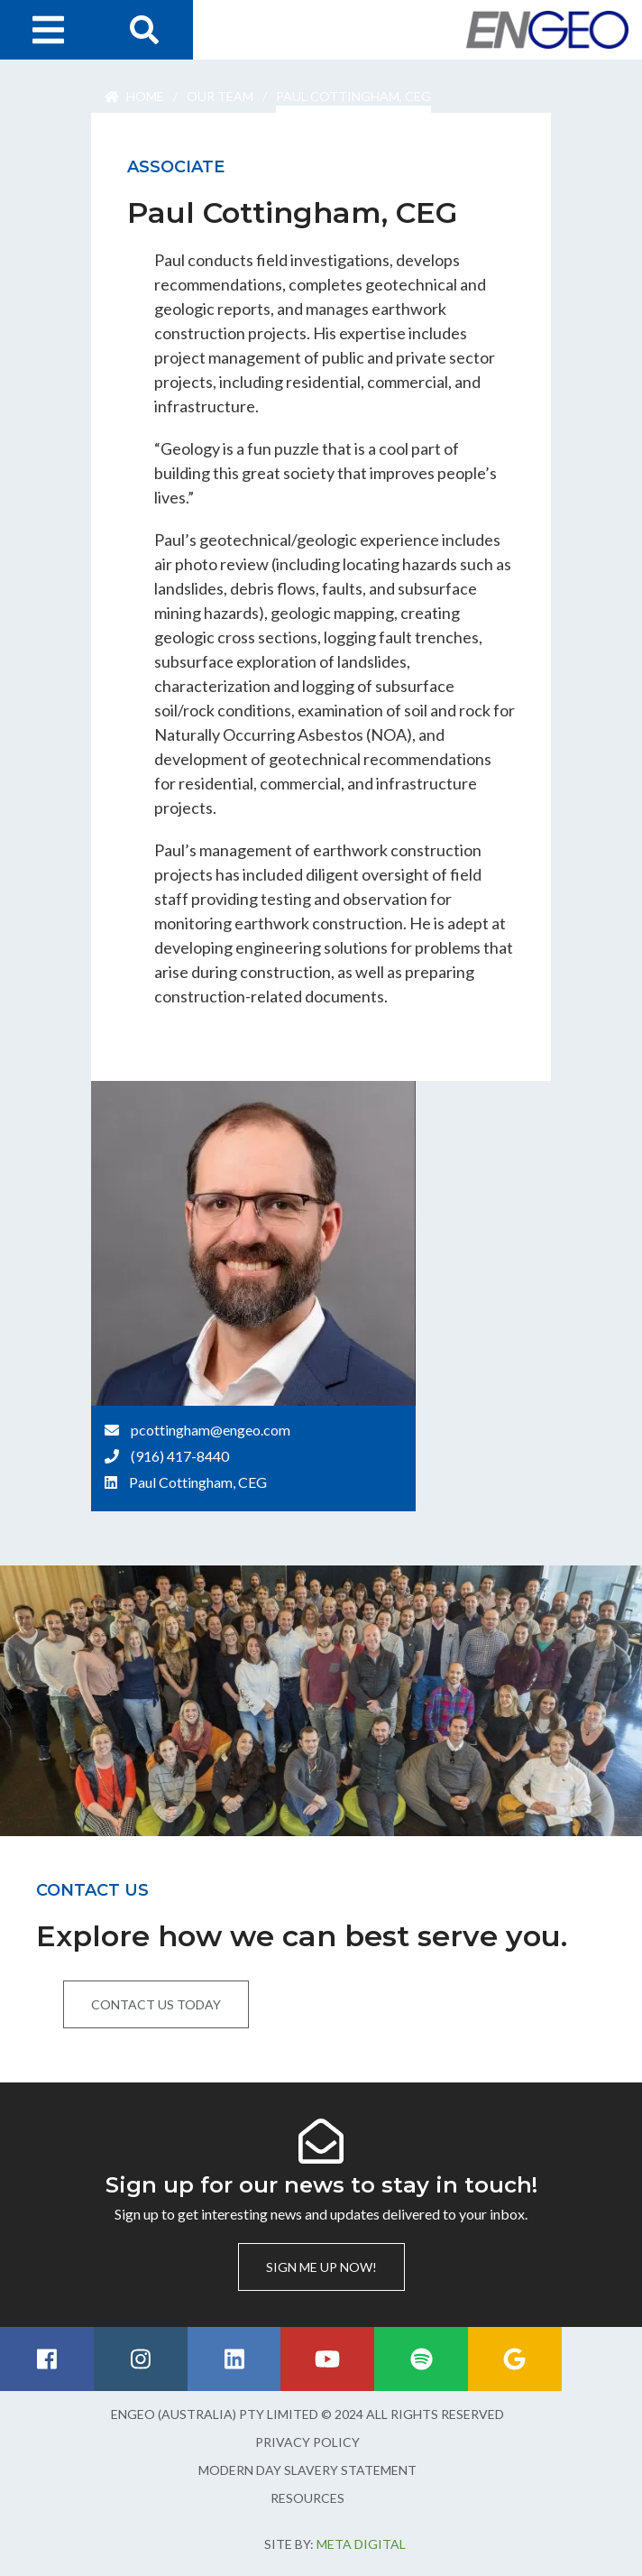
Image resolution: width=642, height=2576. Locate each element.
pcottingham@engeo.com (210, 1429)
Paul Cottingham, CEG (198, 1482)
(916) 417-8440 (180, 1455)
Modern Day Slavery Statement (307, 2470)
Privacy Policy (307, 2442)
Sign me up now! (321, 2267)
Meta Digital (361, 2544)
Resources (307, 2498)
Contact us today (156, 2004)
